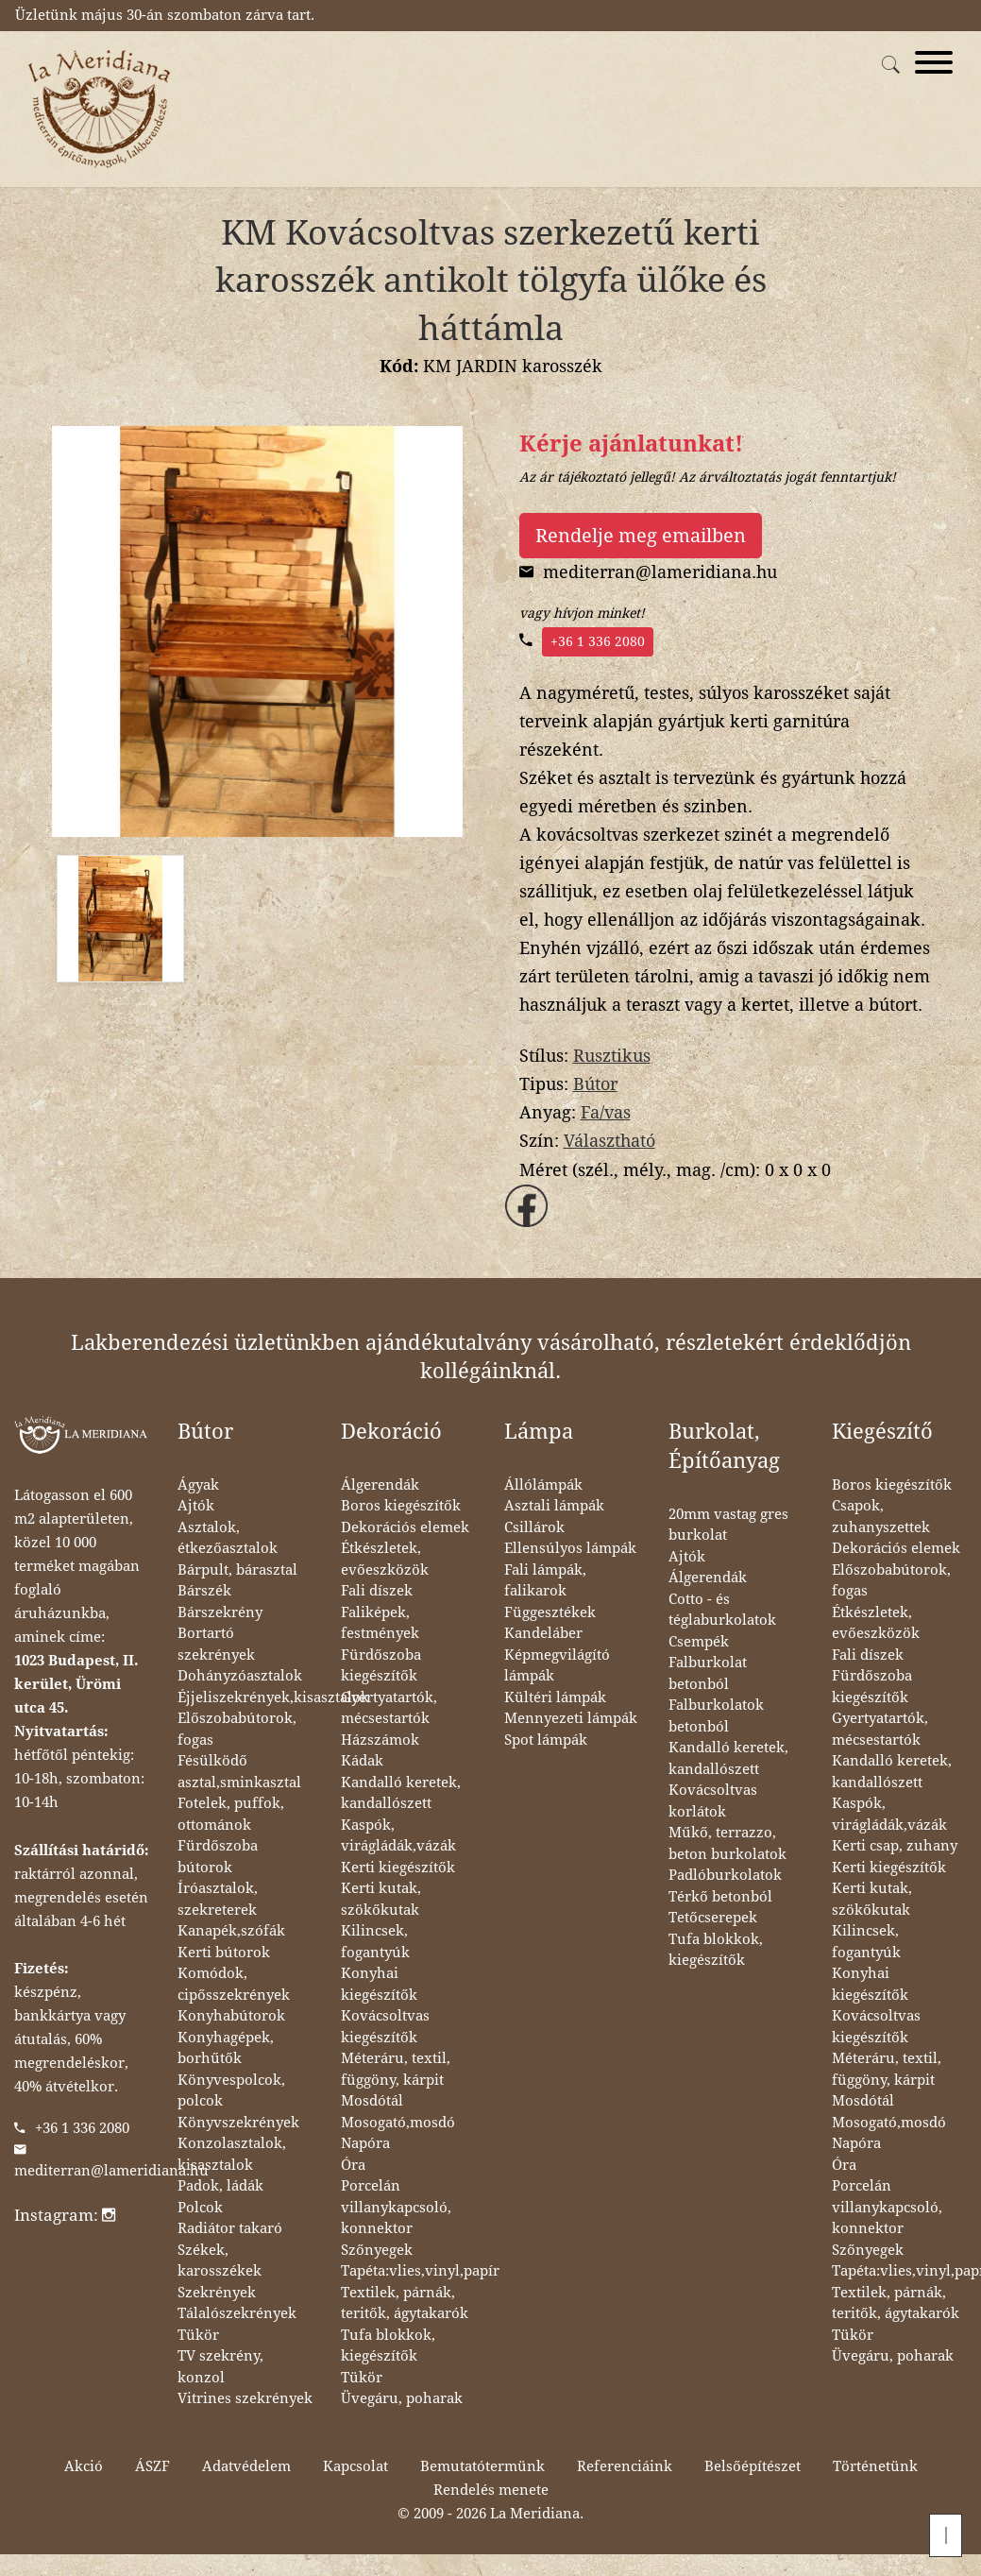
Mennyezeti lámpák (570, 1718)
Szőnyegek (377, 2250)
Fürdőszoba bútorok (218, 1856)
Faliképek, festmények (380, 1623)
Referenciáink (624, 2466)
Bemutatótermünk (482, 2466)
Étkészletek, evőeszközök (385, 1559)
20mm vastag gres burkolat (728, 1525)
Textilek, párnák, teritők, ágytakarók (404, 2303)
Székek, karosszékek (220, 2261)
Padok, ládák (220, 2185)
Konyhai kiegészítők (379, 1984)
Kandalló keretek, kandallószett (401, 1793)
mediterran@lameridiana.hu (111, 2170)
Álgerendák (380, 1484)
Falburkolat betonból (707, 1673)
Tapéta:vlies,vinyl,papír (420, 2270)
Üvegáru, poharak (402, 2398)
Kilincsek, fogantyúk (375, 1941)
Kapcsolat (355, 2466)
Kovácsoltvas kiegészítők (385, 2026)
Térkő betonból (720, 1896)
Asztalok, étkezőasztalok (228, 1538)
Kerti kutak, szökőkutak (381, 1899)
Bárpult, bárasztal (237, 1569)
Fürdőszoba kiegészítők (381, 1665)
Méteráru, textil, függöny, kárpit (395, 2069)
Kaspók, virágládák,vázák (398, 1836)
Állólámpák (543, 1484)
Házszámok (380, 1740)
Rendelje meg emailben (640, 535)
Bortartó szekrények (216, 1644)
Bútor (595, 1084)
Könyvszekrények (238, 2122)
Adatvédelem (246, 2466)
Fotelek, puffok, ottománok (231, 1814)
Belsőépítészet (752, 2466)
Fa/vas (606, 1112)
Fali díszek (377, 1590)
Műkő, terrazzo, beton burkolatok (727, 1843)
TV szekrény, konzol (220, 2366)
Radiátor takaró (230, 2228)
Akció (83, 2466)
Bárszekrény (220, 1612)
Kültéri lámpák (555, 1697)
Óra (353, 2165)
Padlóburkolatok (725, 1875)
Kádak (362, 1760)
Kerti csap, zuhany (894, 1845)
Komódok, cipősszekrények (234, 1984)
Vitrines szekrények (245, 2398)
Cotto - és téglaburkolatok (722, 1610)
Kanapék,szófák (231, 1930)
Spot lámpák (545, 1740)
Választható (609, 1141)
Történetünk (875, 2466)
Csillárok (534, 1527)
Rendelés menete (491, 2490)
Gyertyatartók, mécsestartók (389, 1708)
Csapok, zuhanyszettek (881, 1516)
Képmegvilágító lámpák (557, 1665)
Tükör (198, 2335)
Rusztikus (612, 1056)
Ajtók (196, 1505)
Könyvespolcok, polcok (231, 2091)
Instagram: (64, 2215)
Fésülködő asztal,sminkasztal (239, 1771)
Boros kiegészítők (401, 1505)
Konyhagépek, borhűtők (226, 2048)
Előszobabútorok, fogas (237, 1729)
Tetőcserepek (712, 1917)
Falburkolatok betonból (716, 1716)
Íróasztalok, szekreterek (218, 1899)
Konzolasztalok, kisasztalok (232, 2154)
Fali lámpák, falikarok (545, 1580)
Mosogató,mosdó (398, 2122)
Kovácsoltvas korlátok (712, 1801)
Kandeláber (543, 1633)
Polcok (200, 2207)
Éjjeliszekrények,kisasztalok (273, 1697)
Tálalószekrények (237, 2313)
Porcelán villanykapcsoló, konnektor (396, 2207)
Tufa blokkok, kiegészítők (388, 2346)
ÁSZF (152, 2466)
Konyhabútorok (231, 2015)
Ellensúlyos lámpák (570, 1548)
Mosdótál (372, 2100)
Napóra (365, 2143)
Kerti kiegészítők (398, 1867)
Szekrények (217, 2292)
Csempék (698, 1641)
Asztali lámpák (554, 1505)
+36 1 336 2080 (597, 641)
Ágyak (198, 1484)
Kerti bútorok (224, 1952)
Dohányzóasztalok (240, 1675)
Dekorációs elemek (405, 1527)
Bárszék (204, 1590)
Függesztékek (550, 1612)
